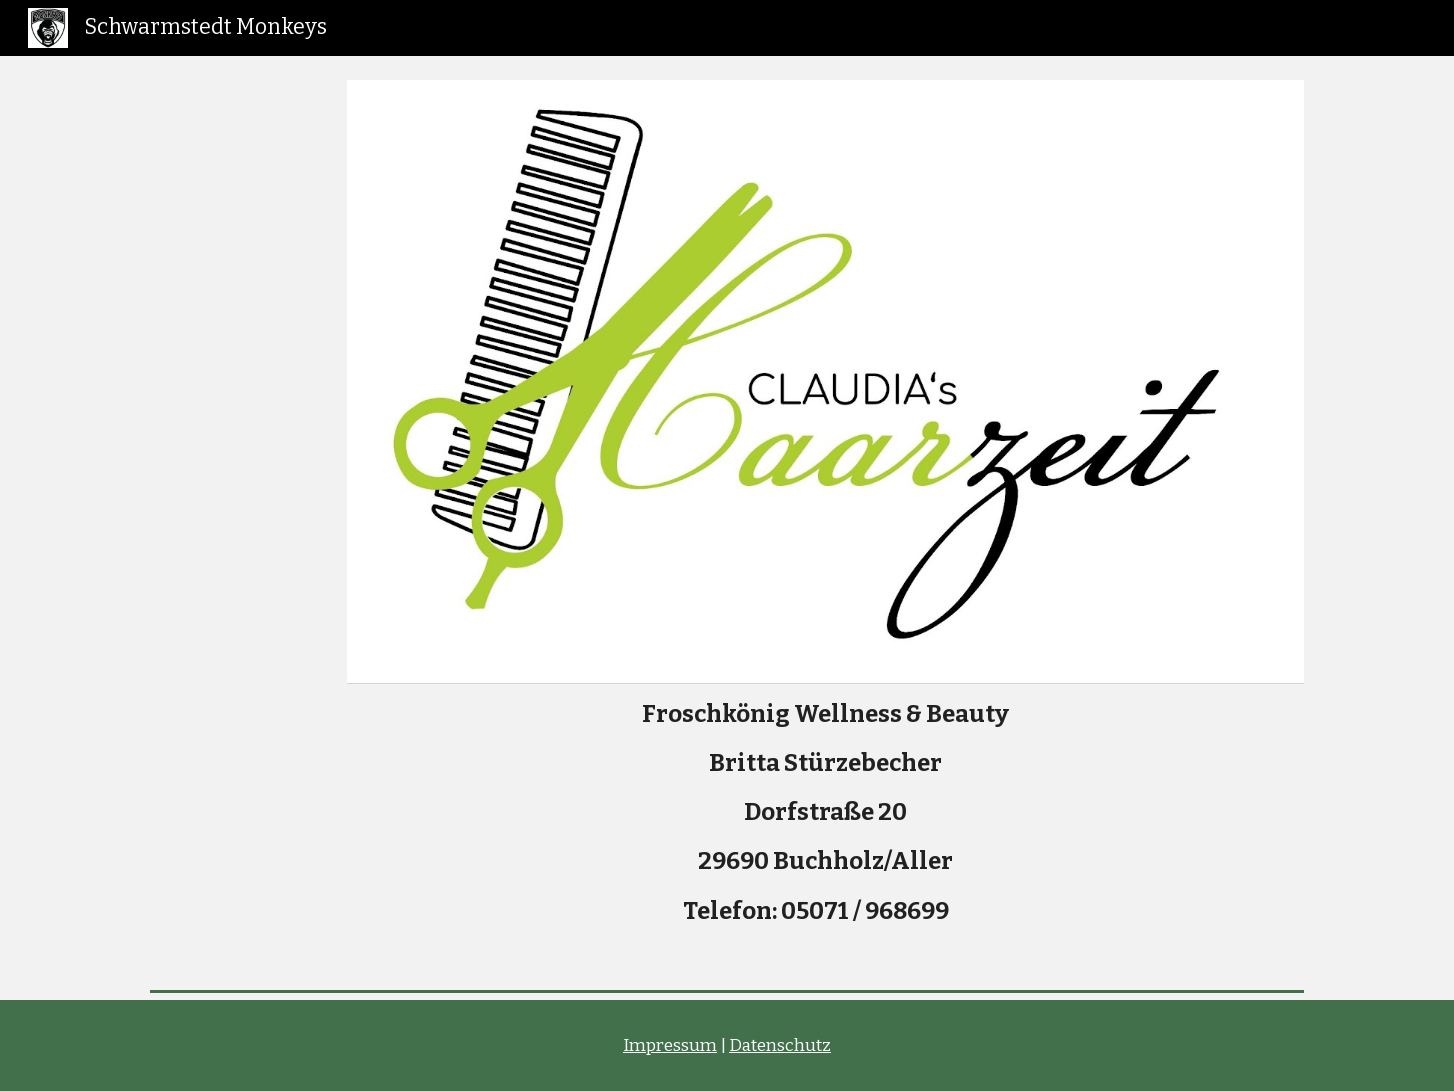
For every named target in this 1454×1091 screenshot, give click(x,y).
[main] (825, 821)
